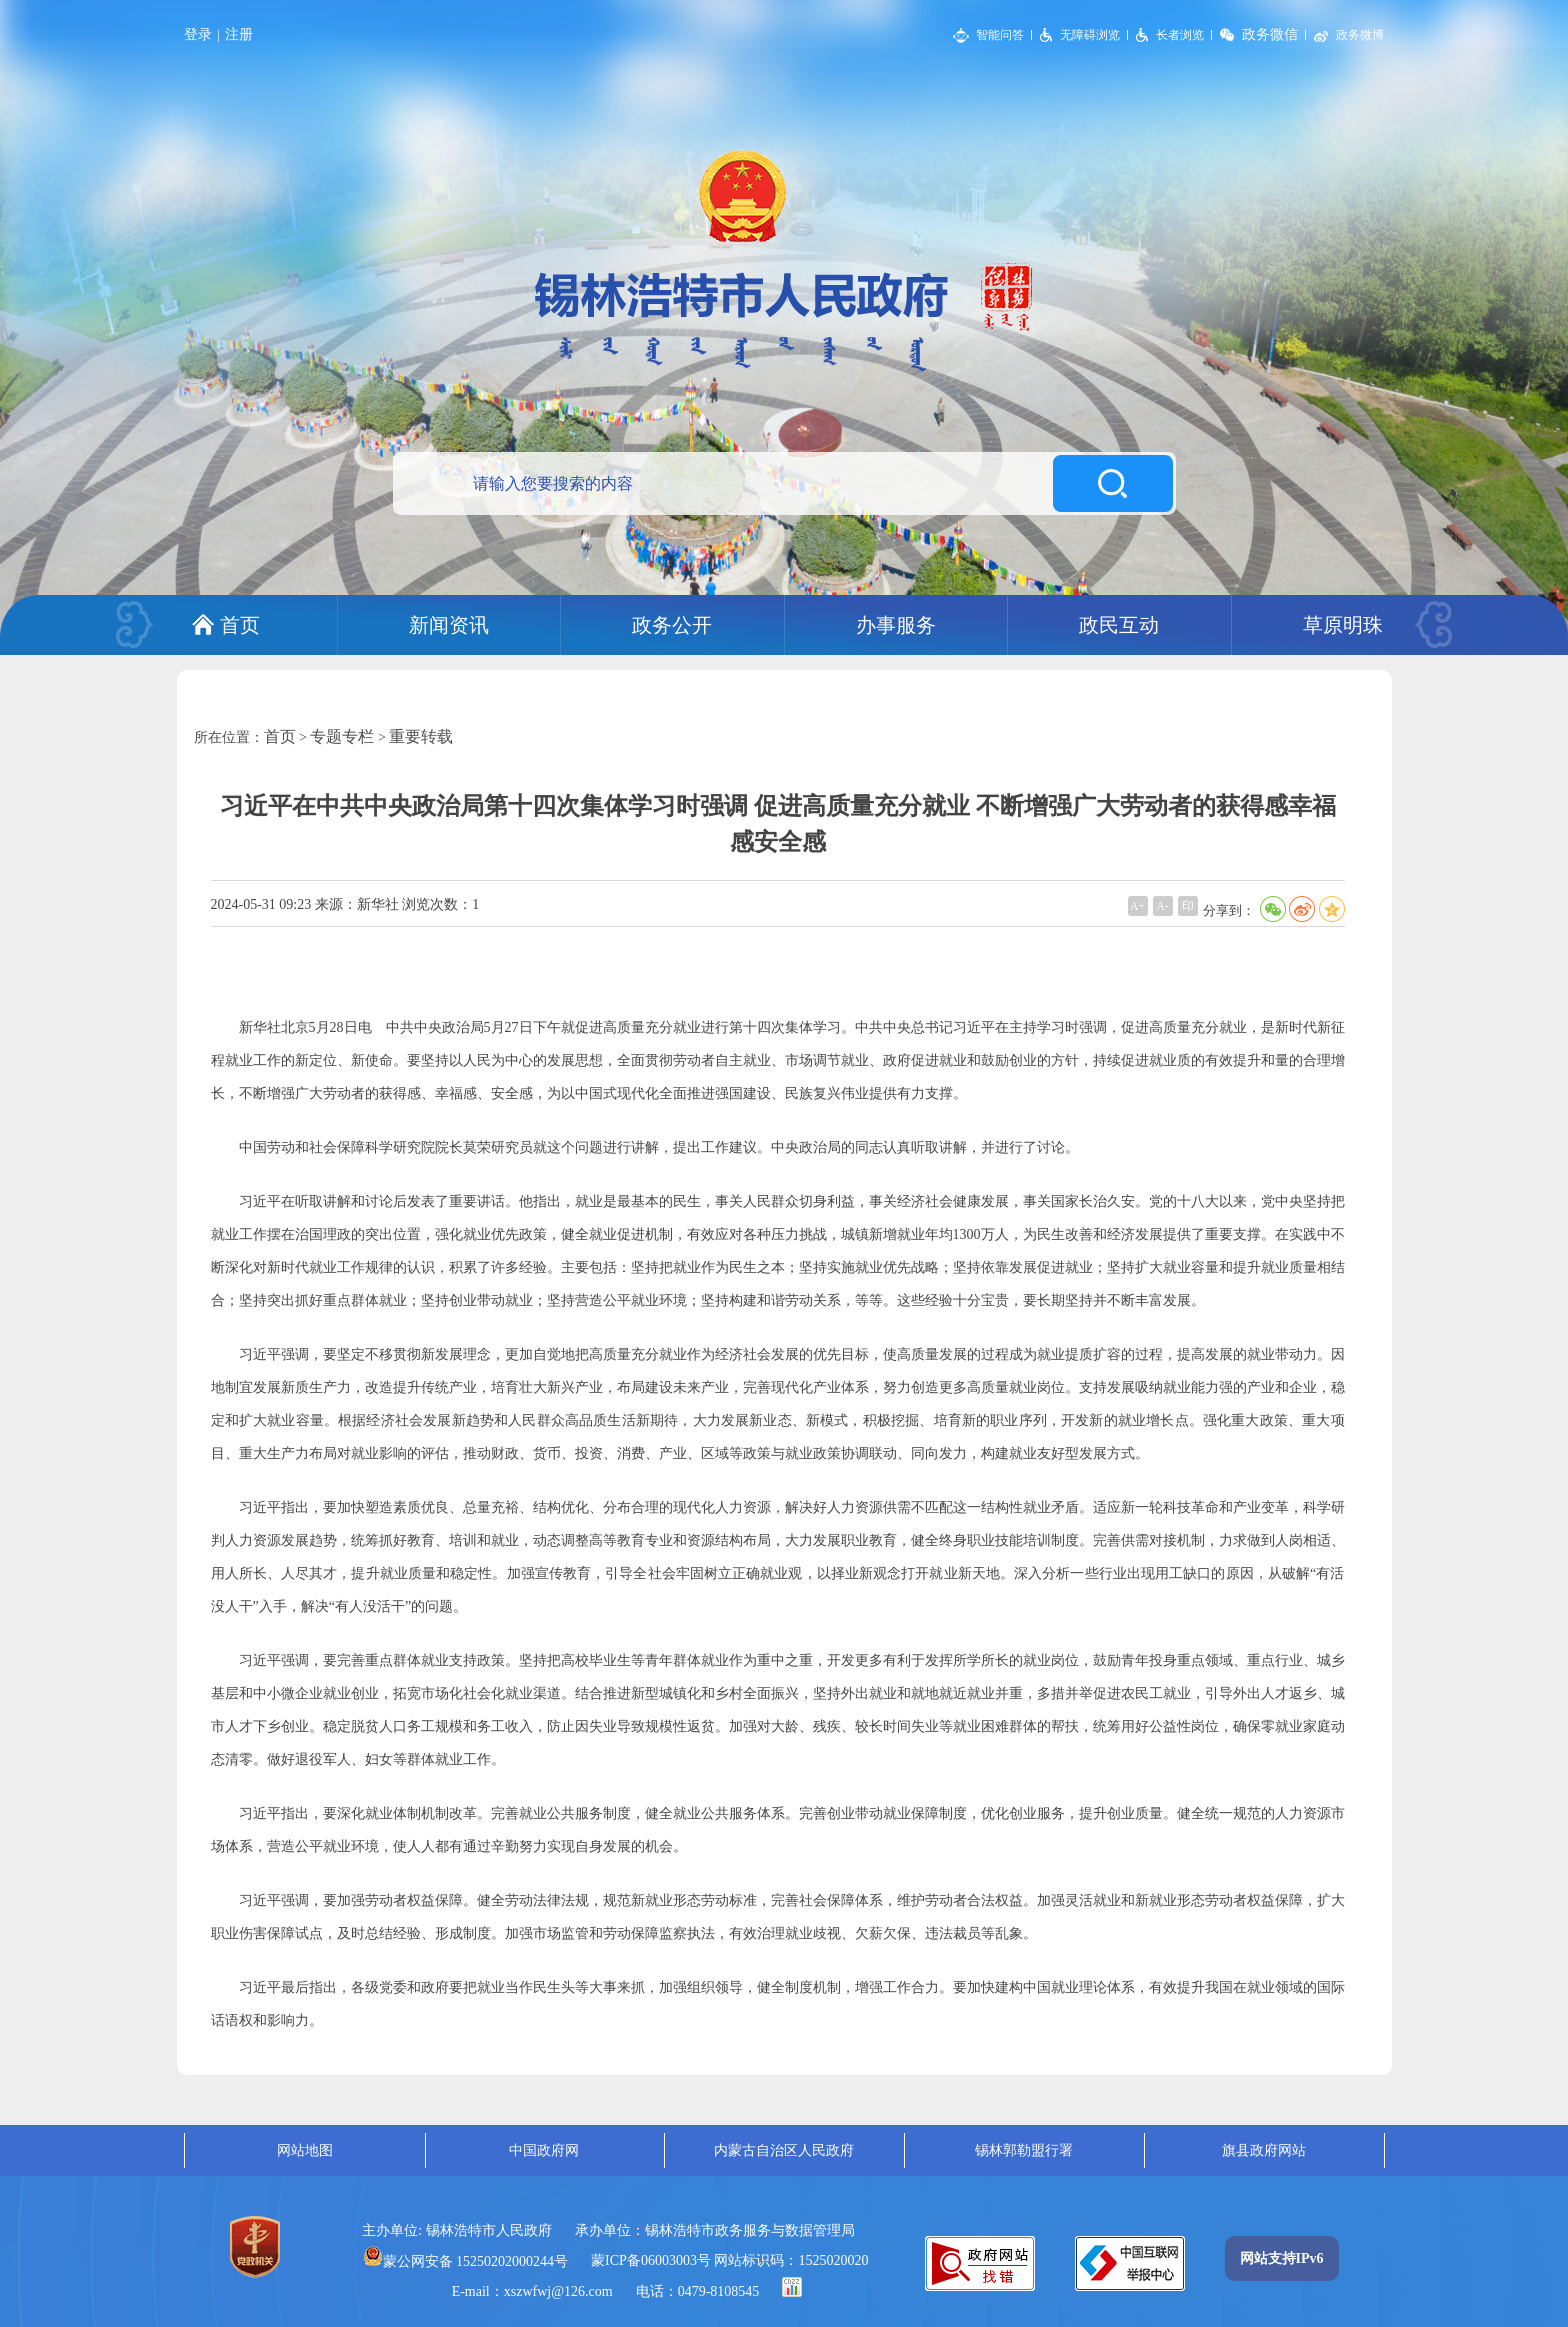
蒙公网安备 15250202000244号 (466, 2261)
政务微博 (1360, 35)
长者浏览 (1180, 35)
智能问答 (1000, 35)
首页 (280, 736)
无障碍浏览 (1090, 35)
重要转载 (421, 736)
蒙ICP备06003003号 (651, 2260)
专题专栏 (342, 736)
